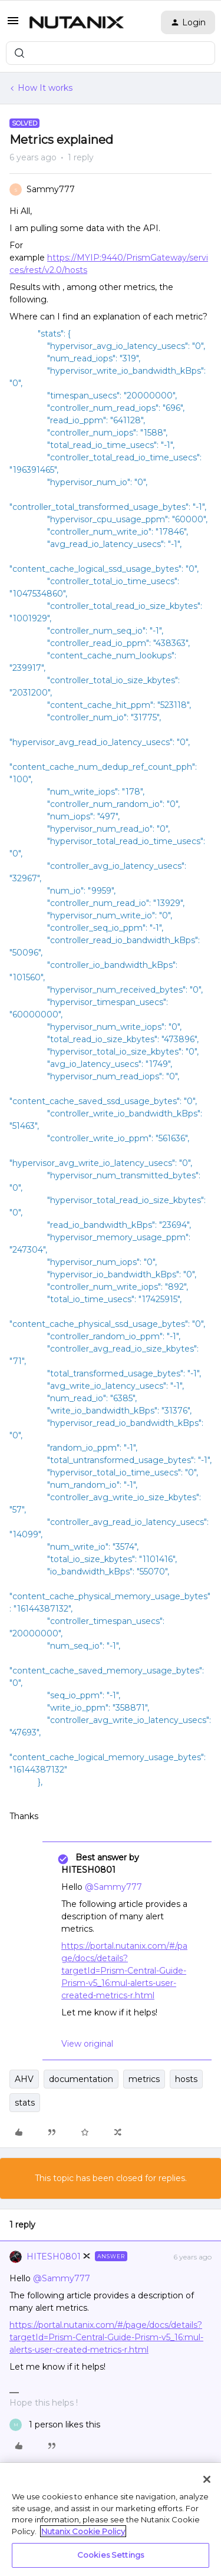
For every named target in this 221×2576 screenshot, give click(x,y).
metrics (144, 2079)
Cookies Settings (110, 2554)
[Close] (207, 2479)
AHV (24, 2079)
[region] (110, 2519)
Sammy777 (51, 189)
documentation (81, 2079)
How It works (45, 88)
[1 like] (54, 2425)
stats (25, 2102)
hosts (186, 2079)
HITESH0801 (54, 2256)
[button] (13, 24)
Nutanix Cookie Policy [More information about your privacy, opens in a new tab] (83, 2531)
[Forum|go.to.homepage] (76, 22)
